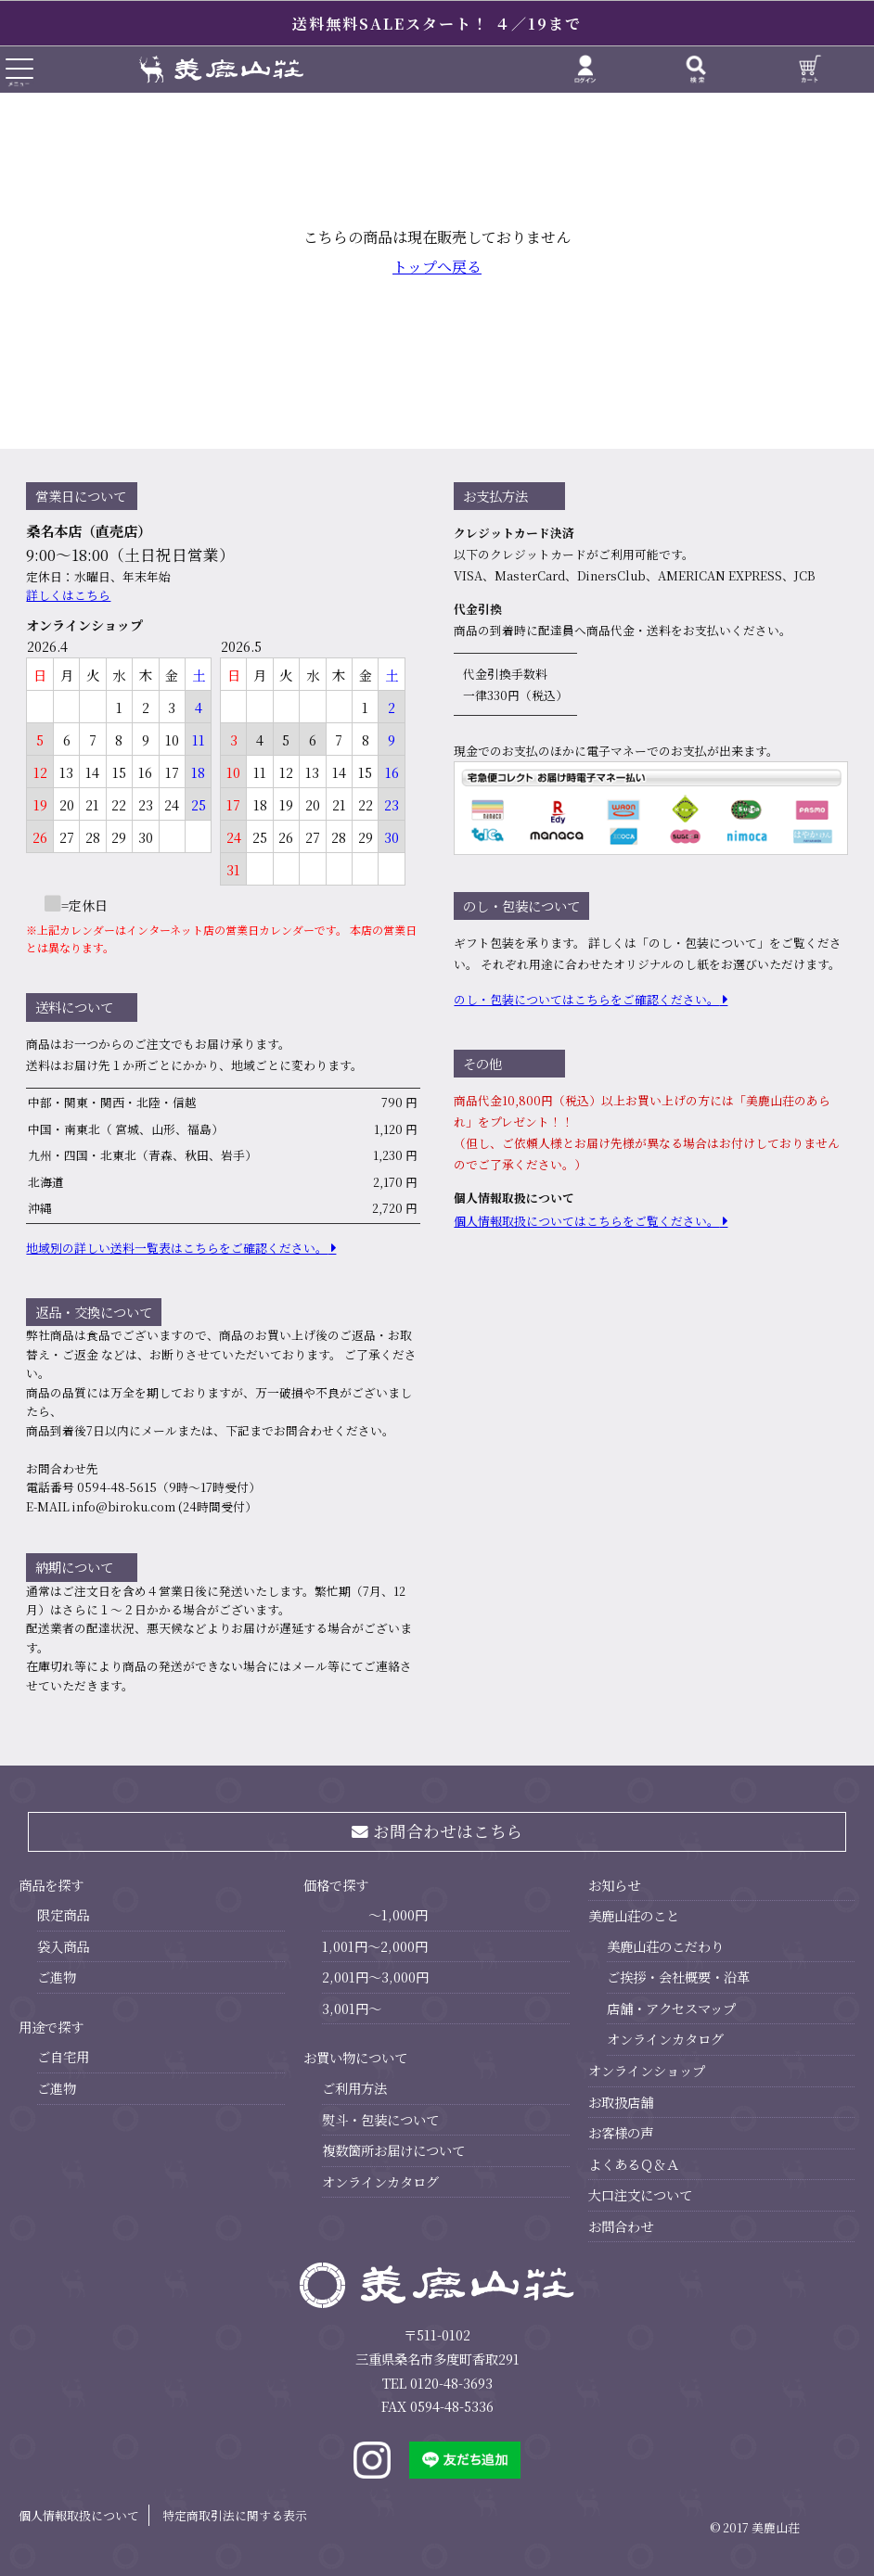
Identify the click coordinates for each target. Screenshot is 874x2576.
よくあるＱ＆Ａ (633, 2164)
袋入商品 (63, 1946)
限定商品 (63, 1914)
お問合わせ (620, 2226)
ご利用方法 (354, 2088)
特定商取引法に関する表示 (234, 2515)
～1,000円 (398, 1914)
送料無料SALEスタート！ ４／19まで (437, 23)
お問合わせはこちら (437, 1831)
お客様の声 (620, 2132)
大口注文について (640, 2194)
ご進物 (56, 1976)
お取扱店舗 (620, 2101)
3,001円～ (351, 2008)
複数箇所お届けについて (393, 2150)
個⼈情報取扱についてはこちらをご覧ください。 (586, 1221)
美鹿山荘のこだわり (665, 1946)
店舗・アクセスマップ (671, 2008)
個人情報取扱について (79, 2515)
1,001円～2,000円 (375, 1946)
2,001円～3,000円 (375, 1976)
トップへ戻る (437, 266)
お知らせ (614, 1884)
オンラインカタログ (380, 2181)
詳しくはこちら (68, 595)
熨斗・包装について (380, 2119)
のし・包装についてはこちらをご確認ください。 (586, 999)
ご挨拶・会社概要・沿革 (678, 1976)
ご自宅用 (63, 2056)
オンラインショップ (646, 2070)
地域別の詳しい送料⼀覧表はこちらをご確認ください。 (177, 1247)
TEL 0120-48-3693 (437, 2382)
